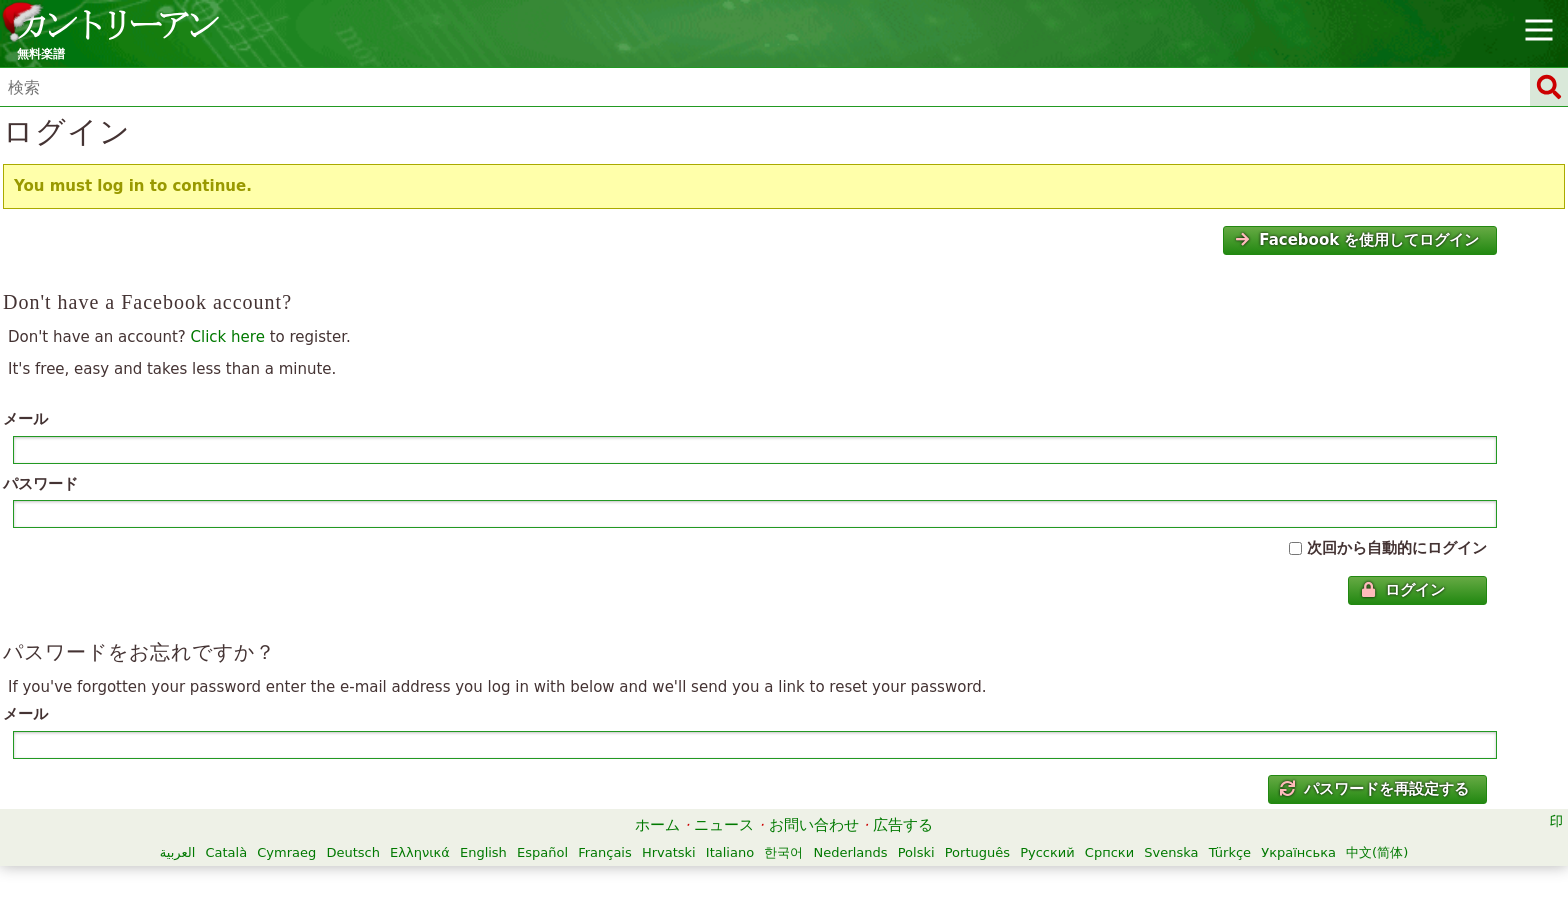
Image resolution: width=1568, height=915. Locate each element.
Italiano (730, 852)
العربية (178, 852)
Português (977, 852)
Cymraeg (286, 852)
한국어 (783, 852)
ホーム (657, 825)
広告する (903, 825)
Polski (916, 852)
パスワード (40, 484)
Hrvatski (669, 852)
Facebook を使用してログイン (1357, 240)
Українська (1298, 852)
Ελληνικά (420, 852)
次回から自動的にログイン (1397, 548)
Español (542, 852)
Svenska (1171, 852)
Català (226, 852)
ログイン (1403, 590)
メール (25, 419)
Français (605, 852)
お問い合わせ (814, 825)
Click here (228, 337)
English (483, 852)
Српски (1109, 852)
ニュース (724, 825)
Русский (1047, 852)
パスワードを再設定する (1374, 789)
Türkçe (1230, 852)
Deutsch (353, 852)
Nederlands (850, 852)
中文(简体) (1377, 852)
